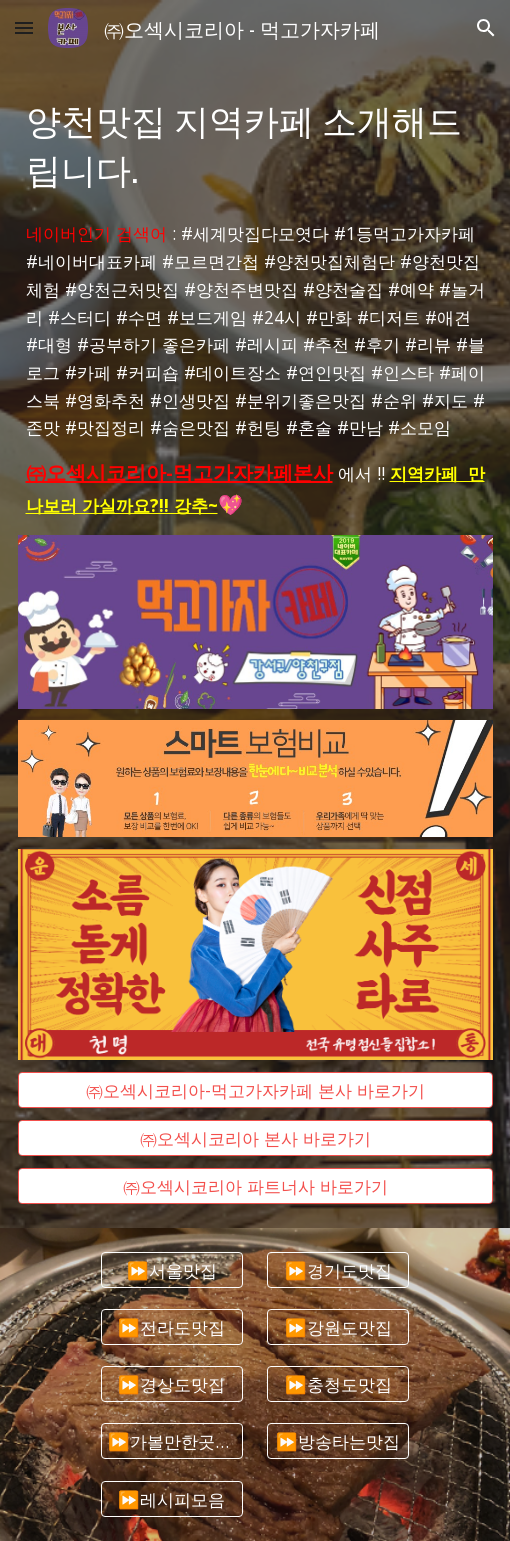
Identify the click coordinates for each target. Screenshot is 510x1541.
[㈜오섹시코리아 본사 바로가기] (255, 1137)
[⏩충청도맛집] (338, 1384)
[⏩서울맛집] (172, 1269)
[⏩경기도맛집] (338, 1269)
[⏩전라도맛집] (172, 1326)
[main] (255, 143)
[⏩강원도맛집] (338, 1326)
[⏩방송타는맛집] (338, 1441)
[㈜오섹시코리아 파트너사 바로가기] (255, 1185)
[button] (24, 27)
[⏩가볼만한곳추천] (172, 1441)
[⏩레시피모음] (172, 1498)
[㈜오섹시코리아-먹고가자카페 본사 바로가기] (255, 1089)
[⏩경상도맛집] (172, 1384)
